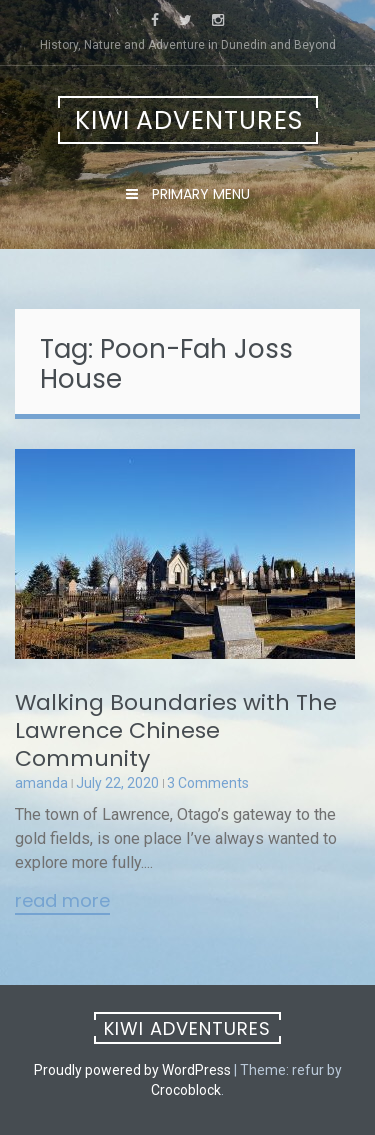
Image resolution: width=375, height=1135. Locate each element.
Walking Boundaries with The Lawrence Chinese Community (176, 730)
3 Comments (208, 783)
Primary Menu (199, 194)
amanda (41, 783)
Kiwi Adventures (189, 120)
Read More (62, 902)
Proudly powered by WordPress (132, 1070)
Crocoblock (186, 1090)
